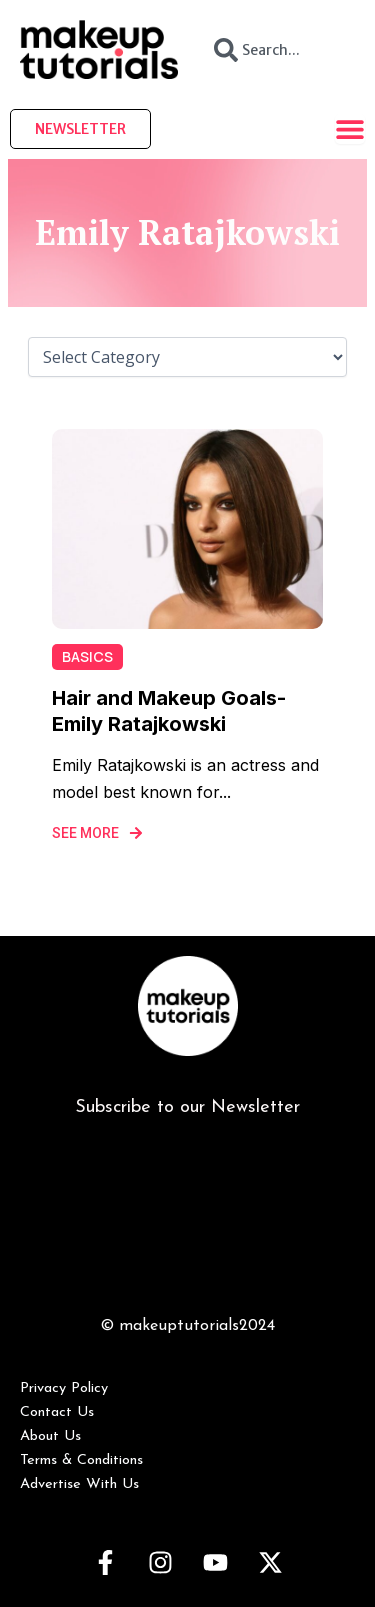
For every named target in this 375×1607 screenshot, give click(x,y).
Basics (87, 656)
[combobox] (277, 50)
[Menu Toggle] (350, 129)
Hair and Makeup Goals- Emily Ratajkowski (169, 711)
